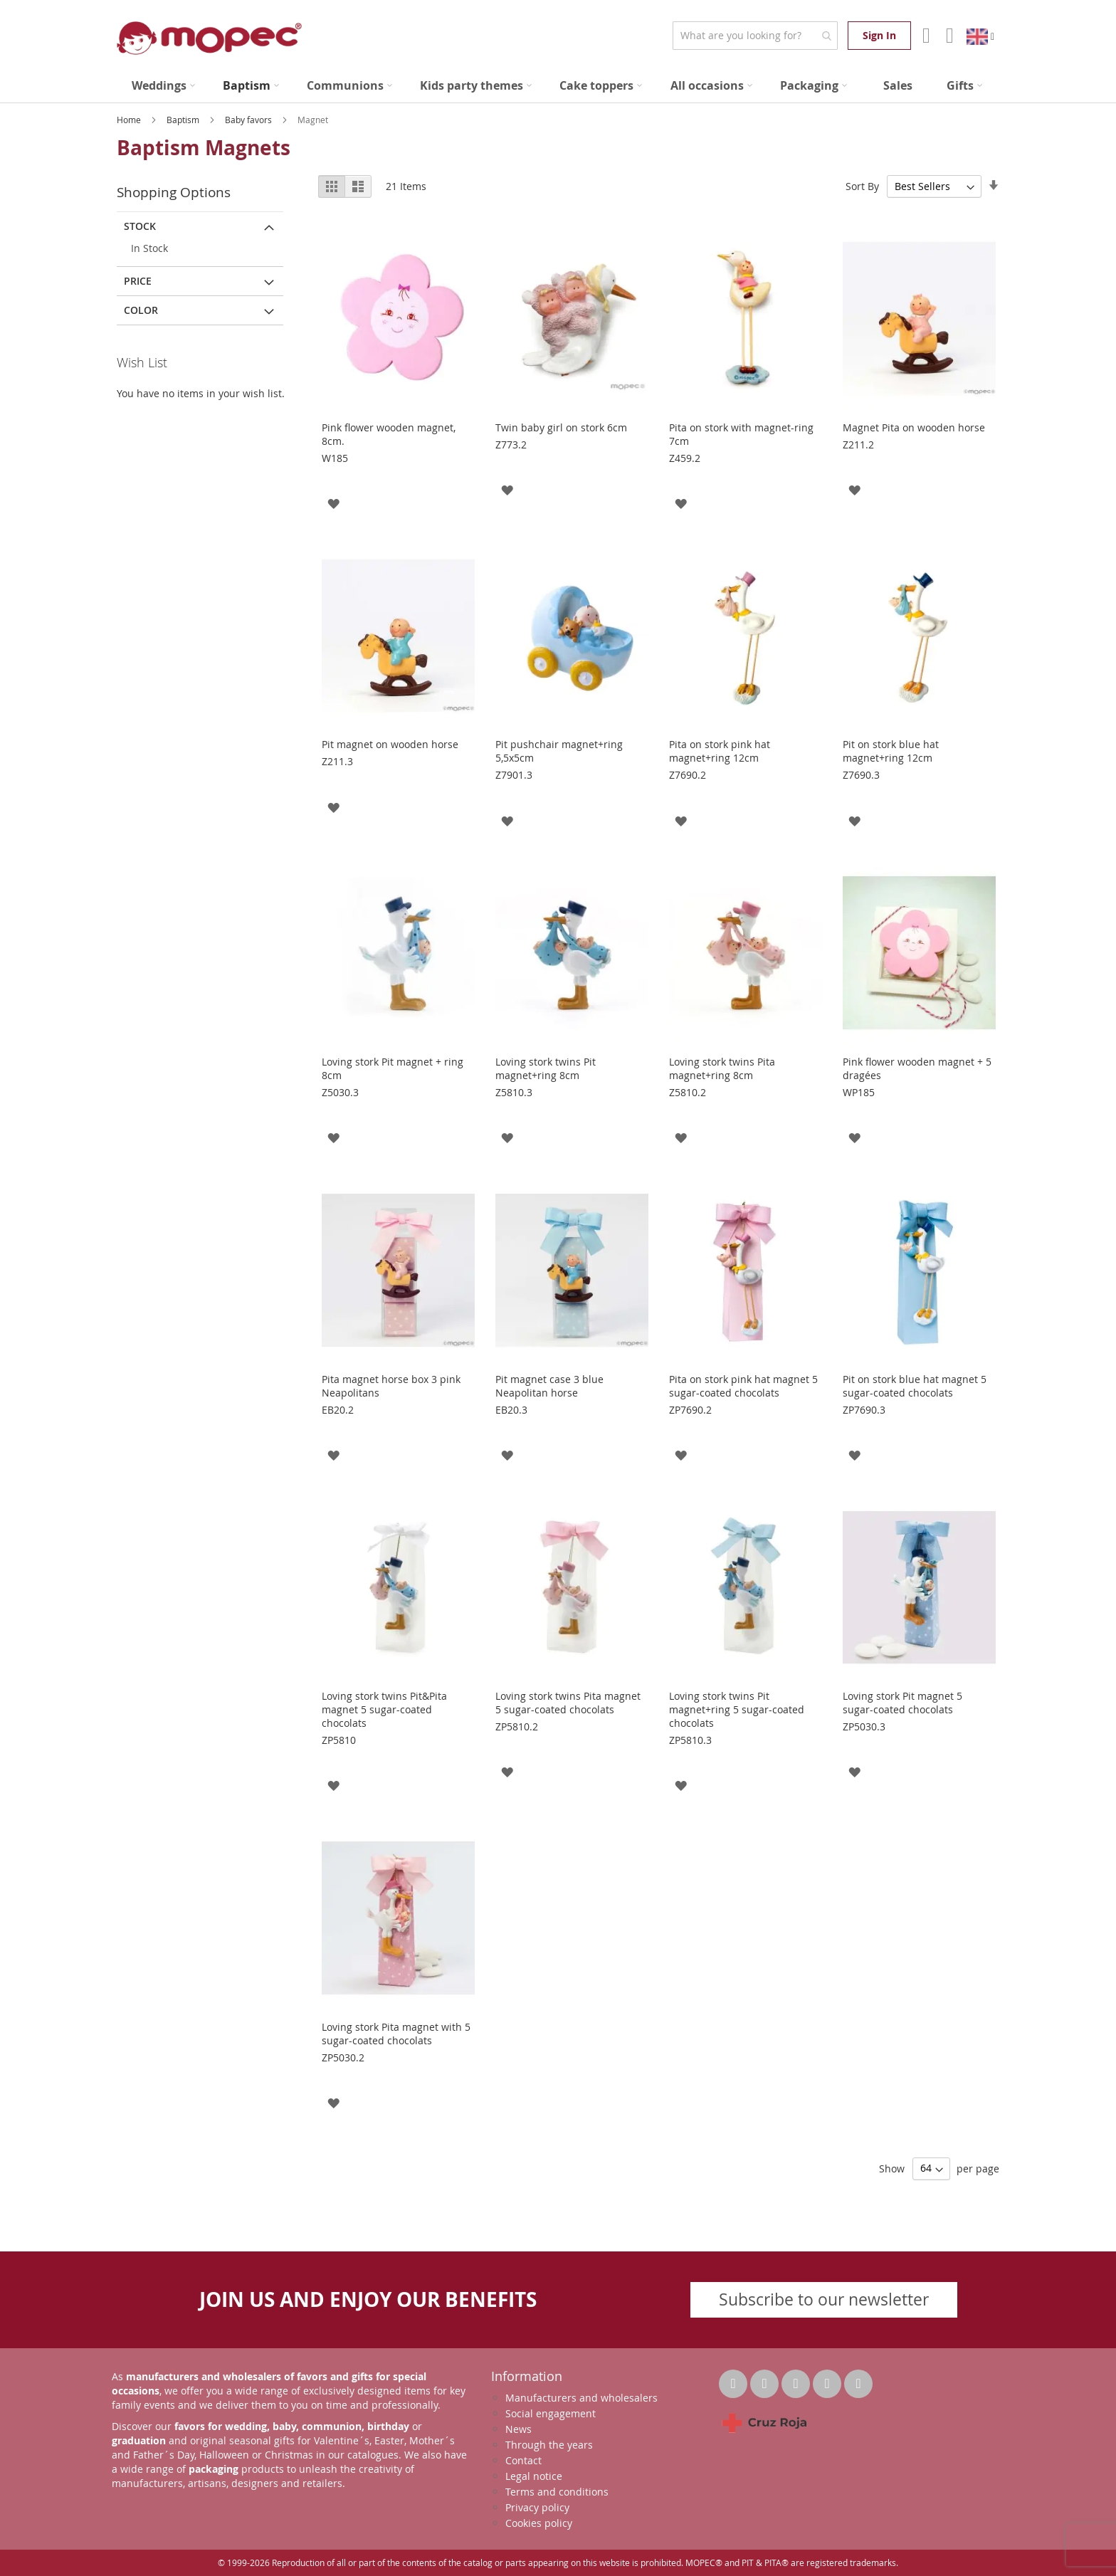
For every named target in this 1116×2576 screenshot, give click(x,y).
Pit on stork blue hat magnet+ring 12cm (891, 750)
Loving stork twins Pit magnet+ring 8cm (545, 1068)
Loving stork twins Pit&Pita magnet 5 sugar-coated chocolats (384, 1709)
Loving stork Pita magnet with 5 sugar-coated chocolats (396, 2033)
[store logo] (209, 38)
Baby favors (249, 119)
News (518, 2429)
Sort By (862, 186)
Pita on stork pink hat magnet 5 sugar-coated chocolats (743, 1385)
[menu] (558, 85)
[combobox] (754, 35)
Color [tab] (141, 310)
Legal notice (533, 2476)
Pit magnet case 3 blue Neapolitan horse (549, 1385)
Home (130, 119)
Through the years (549, 2444)
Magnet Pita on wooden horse (914, 427)
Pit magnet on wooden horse (390, 744)
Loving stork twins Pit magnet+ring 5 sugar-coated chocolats (736, 1709)
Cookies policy (538, 2523)
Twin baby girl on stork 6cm (561, 427)
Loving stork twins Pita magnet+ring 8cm (722, 1068)
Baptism (184, 119)
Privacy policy (537, 2507)
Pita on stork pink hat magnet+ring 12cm (719, 750)
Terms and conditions (557, 2491)
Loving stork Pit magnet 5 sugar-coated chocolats (902, 1702)
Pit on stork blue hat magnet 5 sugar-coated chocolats (914, 1385)
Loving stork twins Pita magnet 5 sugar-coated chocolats (568, 1702)
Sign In (879, 35)
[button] (333, 502)
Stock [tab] (140, 226)
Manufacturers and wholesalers (581, 2397)
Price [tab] (138, 281)
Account (925, 35)
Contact (523, 2460)
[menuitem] (163, 85)
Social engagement (550, 2413)
